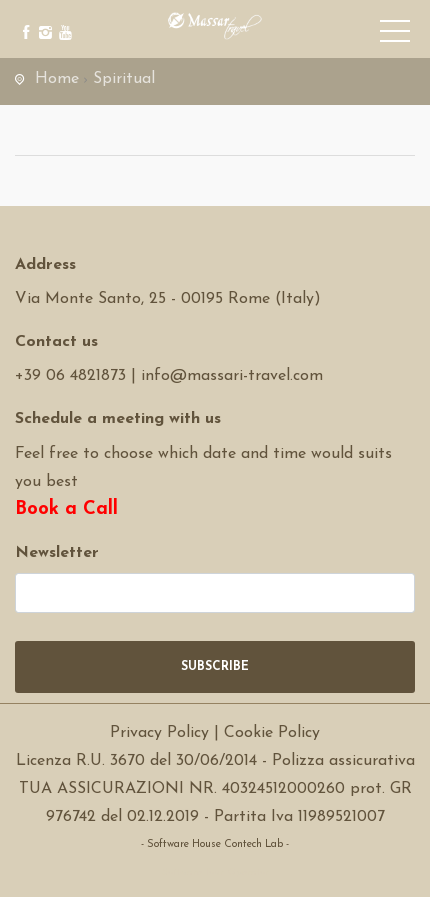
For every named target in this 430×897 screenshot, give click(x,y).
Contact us (56, 342)
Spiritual (124, 79)
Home (57, 79)
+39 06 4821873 (70, 376)
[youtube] (62, 17)
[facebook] (22, 17)
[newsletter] (215, 593)
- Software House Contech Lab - (215, 844)
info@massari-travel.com (232, 376)
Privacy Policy (159, 733)
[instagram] (42, 17)
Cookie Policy (272, 733)
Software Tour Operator (215, 872)
